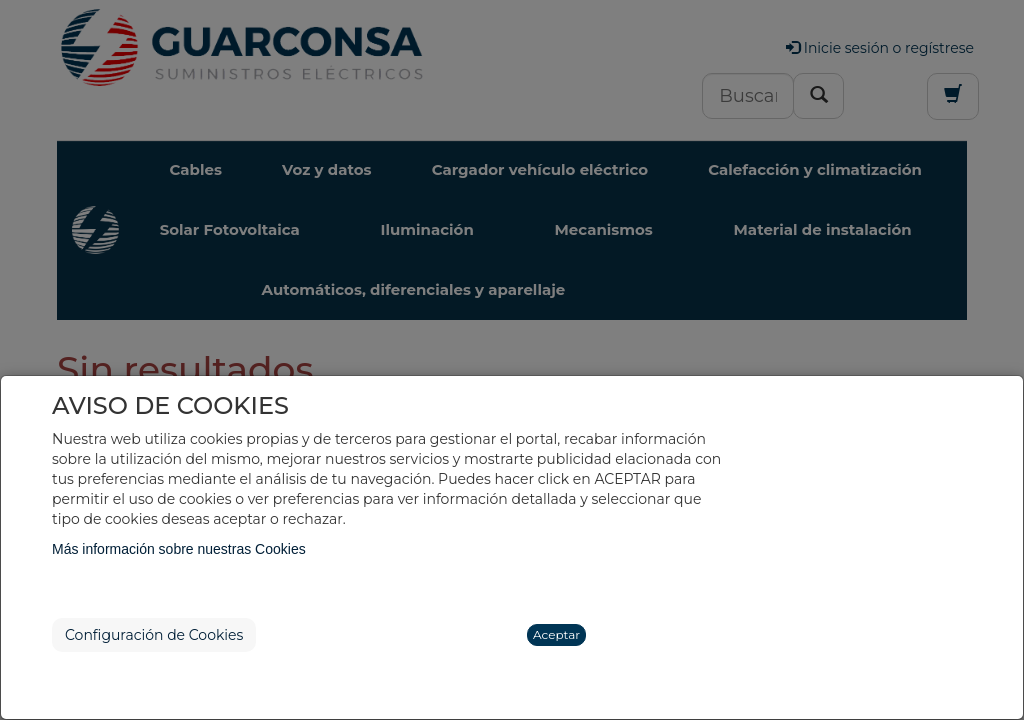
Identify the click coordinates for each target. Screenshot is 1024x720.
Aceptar (556, 634)
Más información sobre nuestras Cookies (179, 549)
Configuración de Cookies (154, 635)
